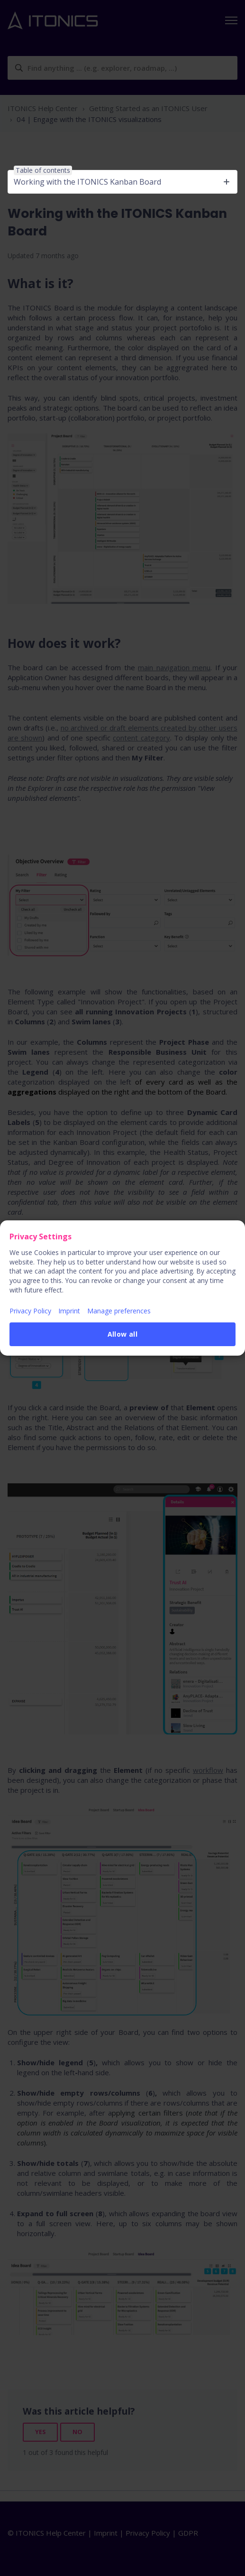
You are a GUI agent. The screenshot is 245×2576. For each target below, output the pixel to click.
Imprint (69, 1310)
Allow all (123, 1334)
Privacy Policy (30, 1310)
